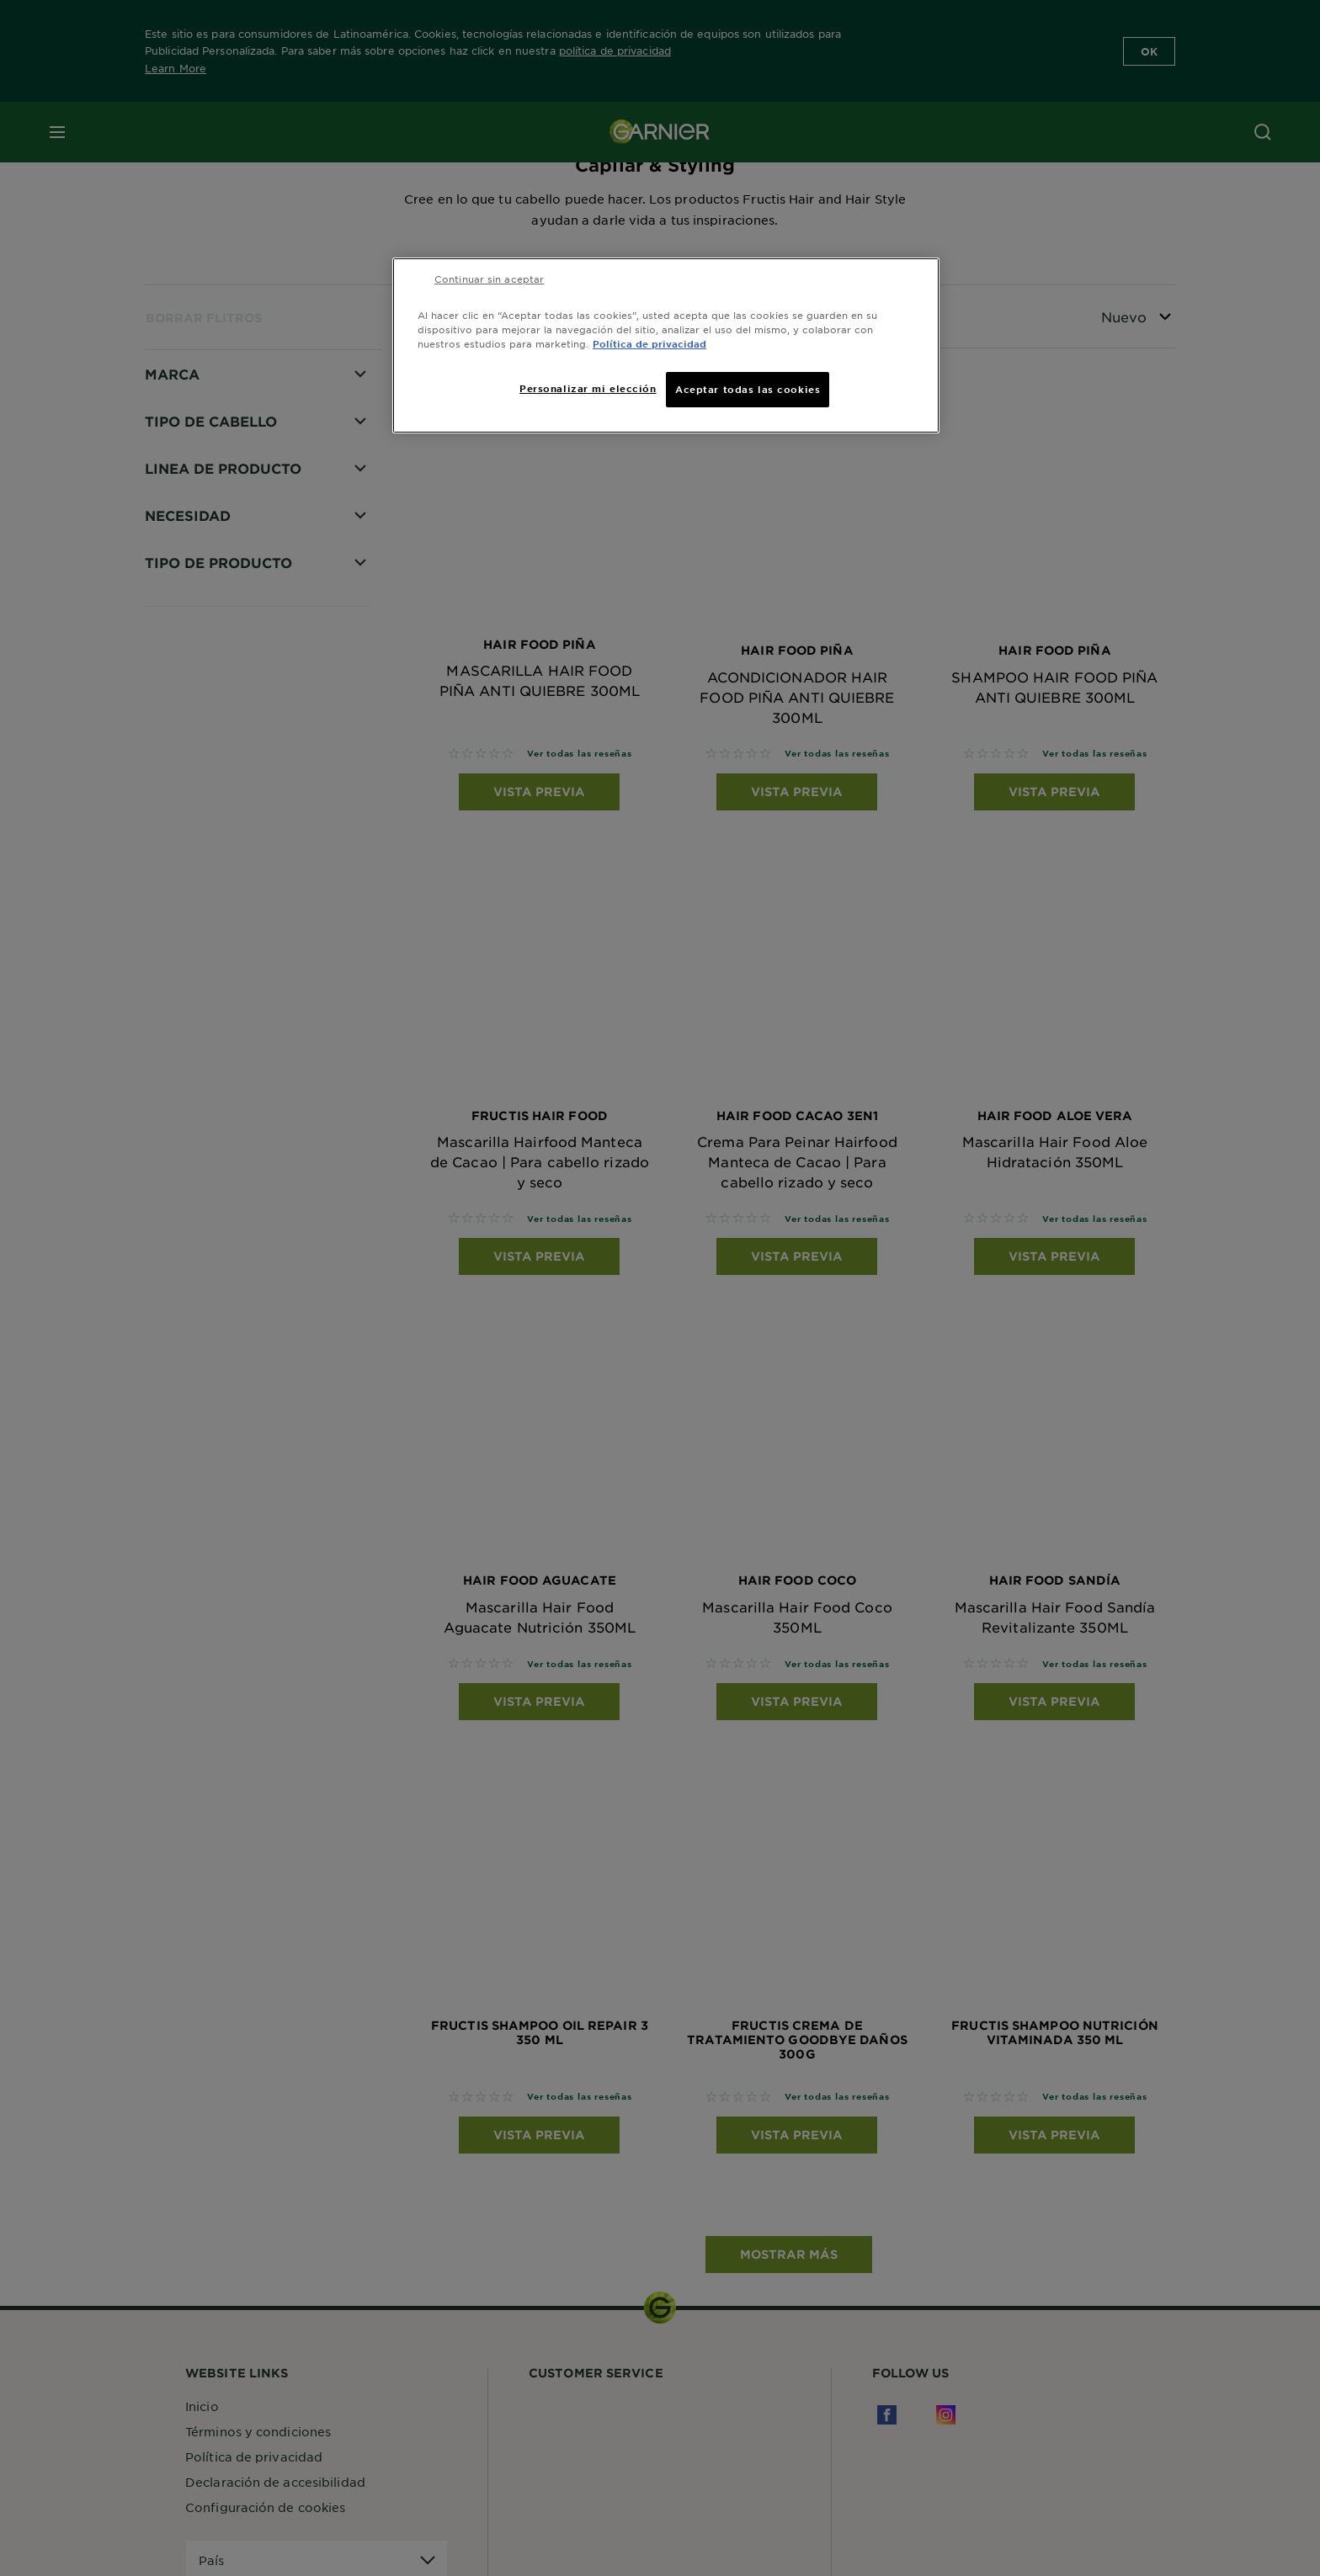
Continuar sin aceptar (489, 278)
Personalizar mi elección (588, 388)
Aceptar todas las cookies (747, 389)
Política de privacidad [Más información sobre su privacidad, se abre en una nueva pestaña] (649, 343)
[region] (665, 345)
